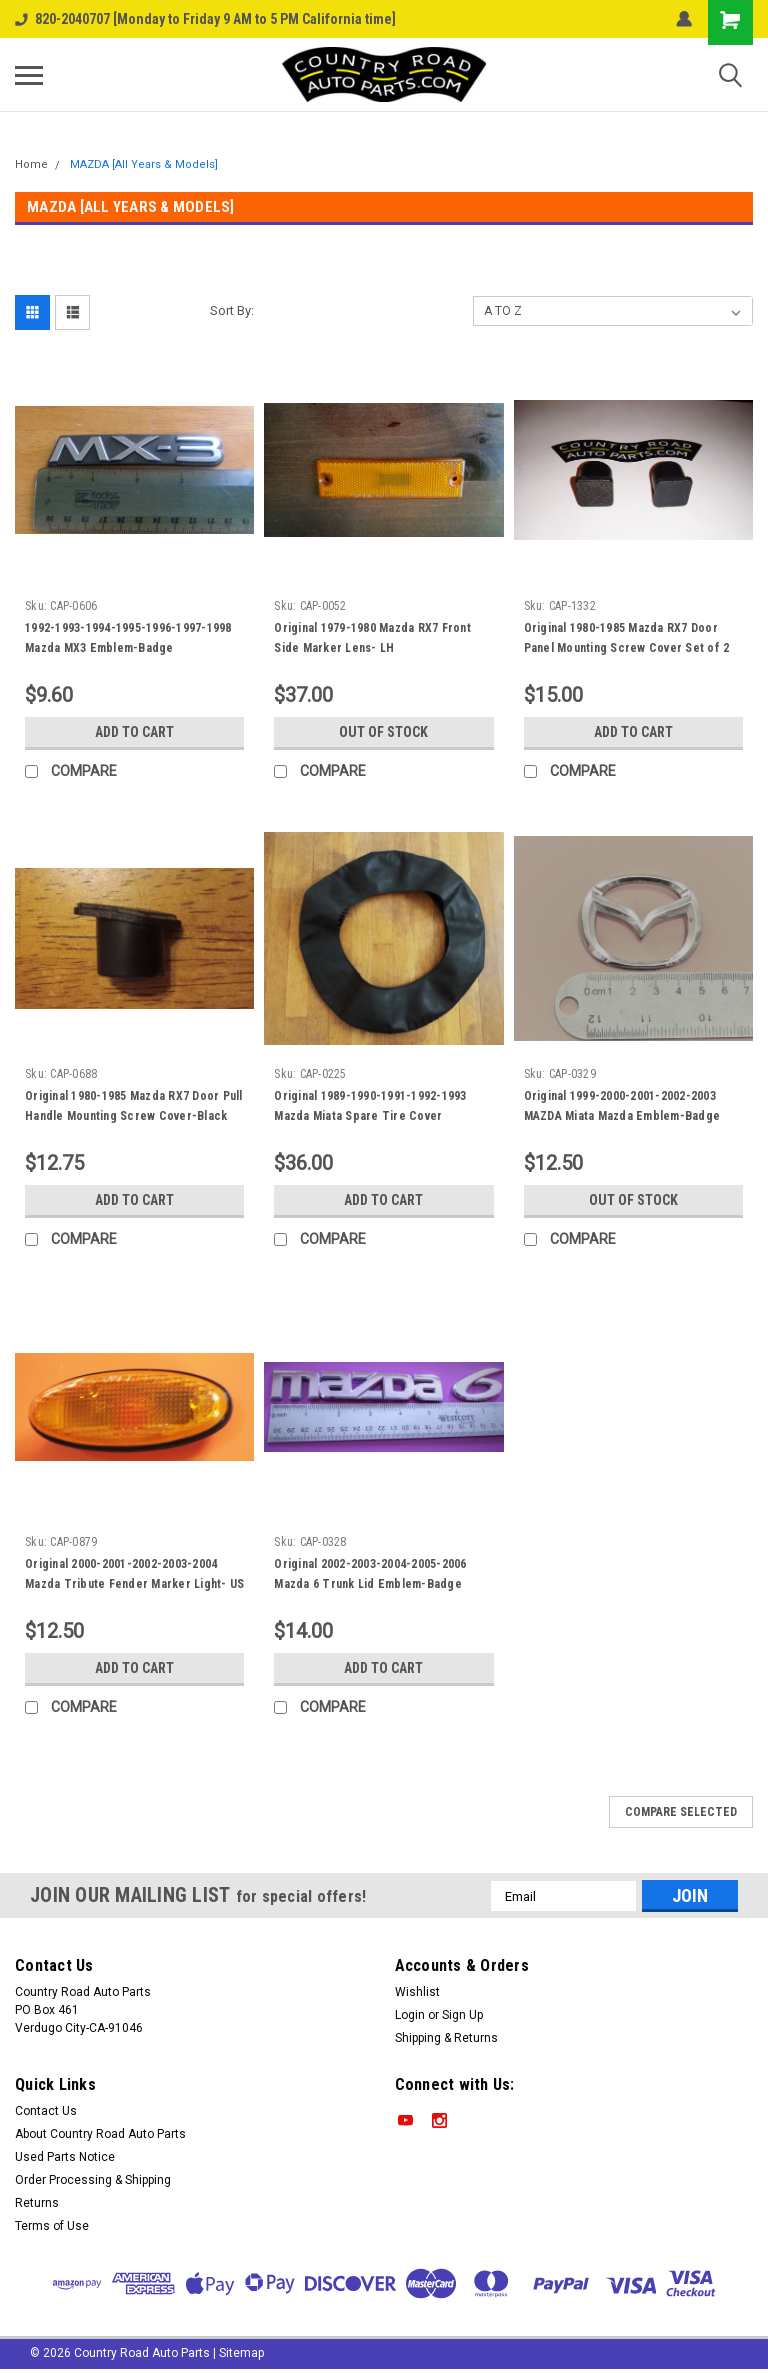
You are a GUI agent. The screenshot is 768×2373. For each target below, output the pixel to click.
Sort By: (232, 310)
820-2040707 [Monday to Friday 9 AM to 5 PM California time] (205, 19)
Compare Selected (681, 1812)
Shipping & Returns (446, 2038)
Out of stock (383, 732)
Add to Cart (134, 732)
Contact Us (46, 2111)
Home (31, 164)
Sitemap (241, 2353)
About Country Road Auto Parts (100, 2134)
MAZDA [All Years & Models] (144, 164)
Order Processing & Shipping (93, 2180)
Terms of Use (52, 2226)
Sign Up (462, 2015)
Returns (37, 2203)
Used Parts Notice (65, 2157)
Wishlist (417, 1992)
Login (410, 2015)
